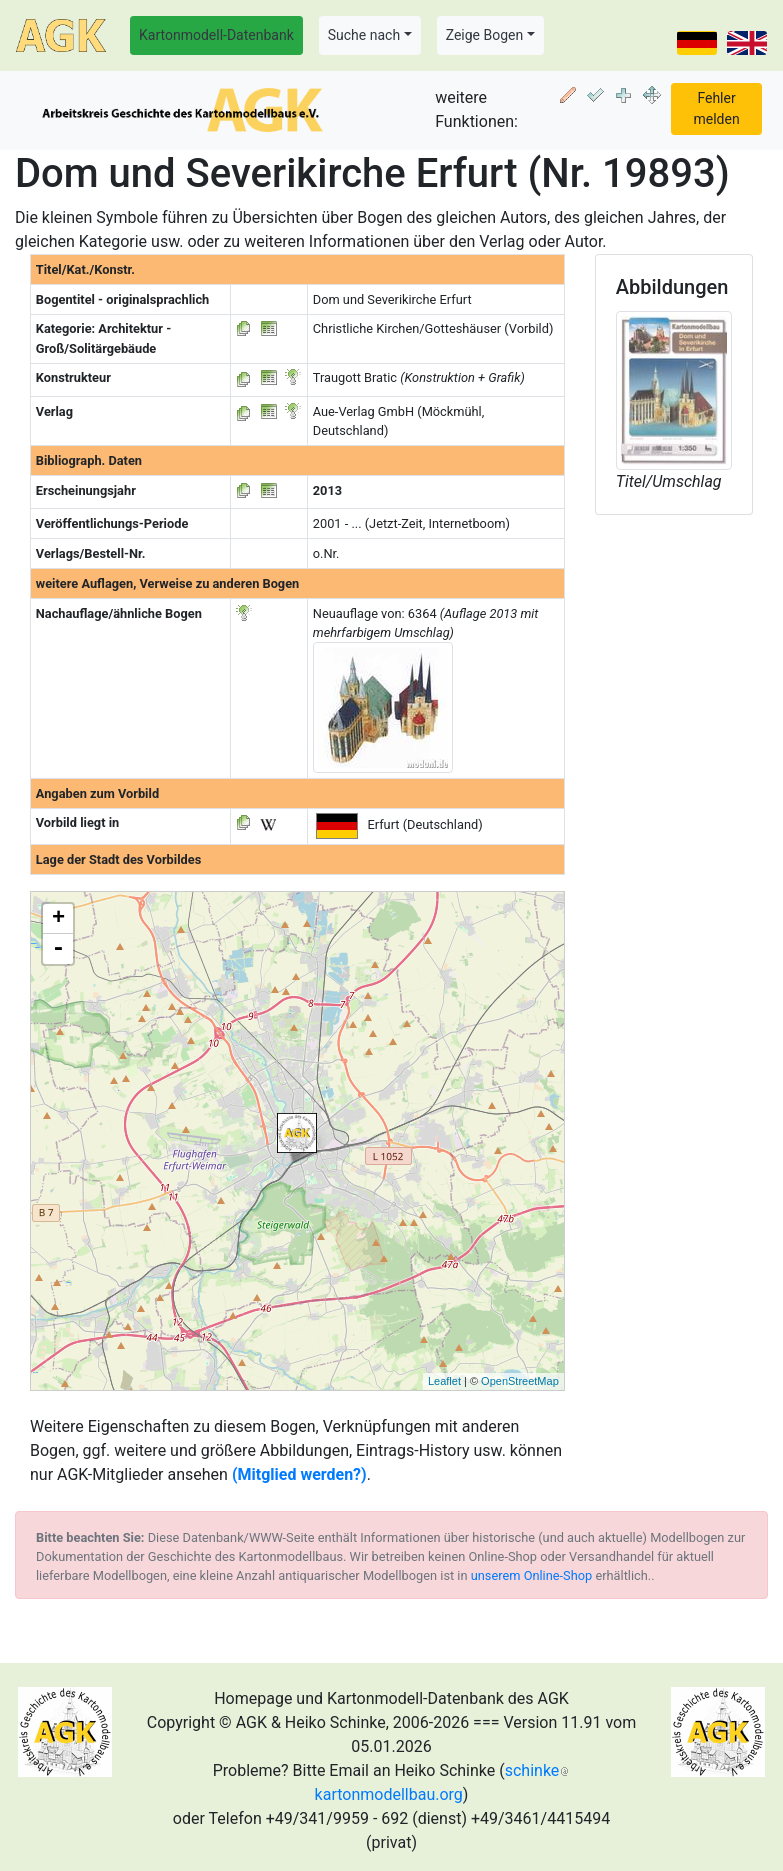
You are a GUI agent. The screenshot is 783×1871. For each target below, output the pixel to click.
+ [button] (58, 919)
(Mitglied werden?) (299, 1474)
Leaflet (444, 1381)
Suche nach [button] (364, 35)
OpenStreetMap (520, 1381)
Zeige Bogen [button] (485, 35)
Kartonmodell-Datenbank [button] (216, 35)
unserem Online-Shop (532, 1575)
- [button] (58, 949)
